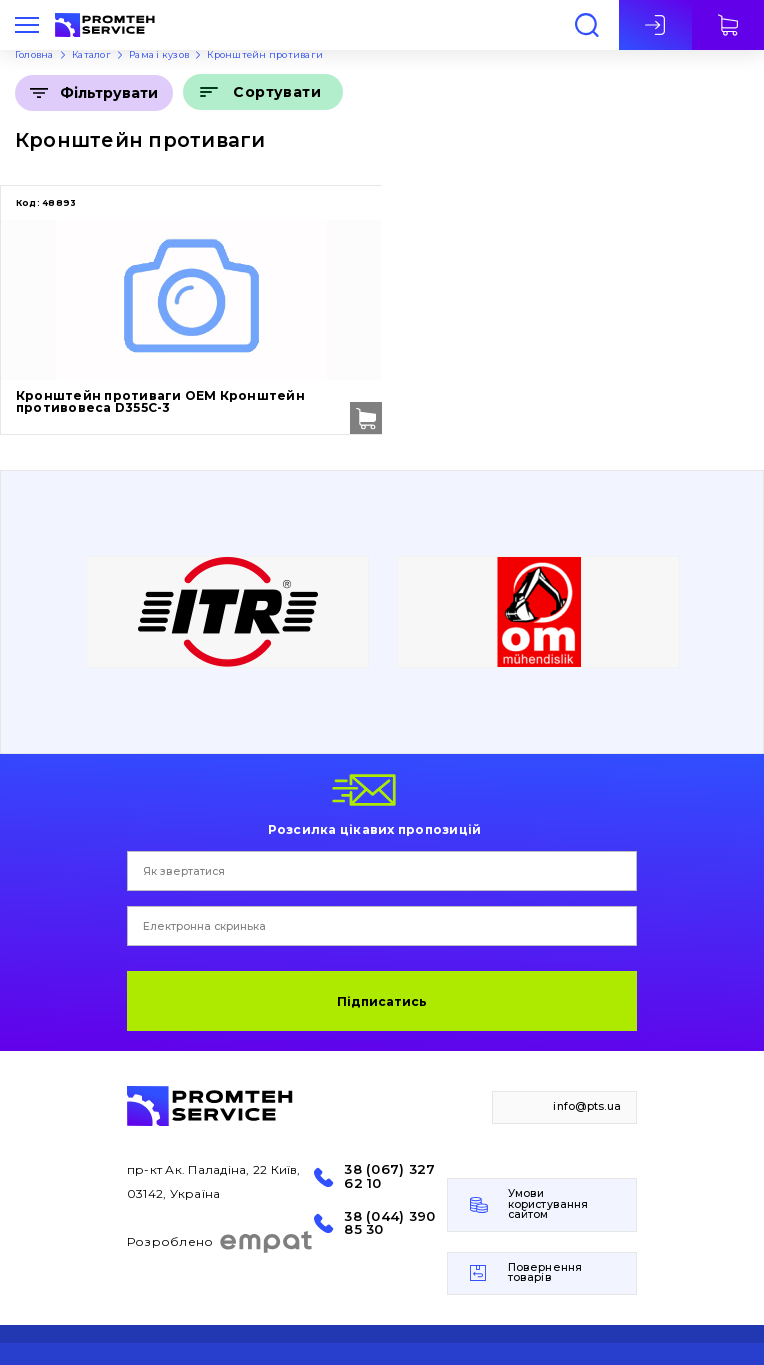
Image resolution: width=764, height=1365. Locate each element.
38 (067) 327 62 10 (389, 1176)
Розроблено (220, 1242)
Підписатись (382, 1001)
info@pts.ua (587, 1106)
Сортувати (277, 92)
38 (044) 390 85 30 (389, 1223)
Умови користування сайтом (548, 1204)
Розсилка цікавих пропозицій (374, 829)
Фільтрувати (109, 93)
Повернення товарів (545, 1273)
